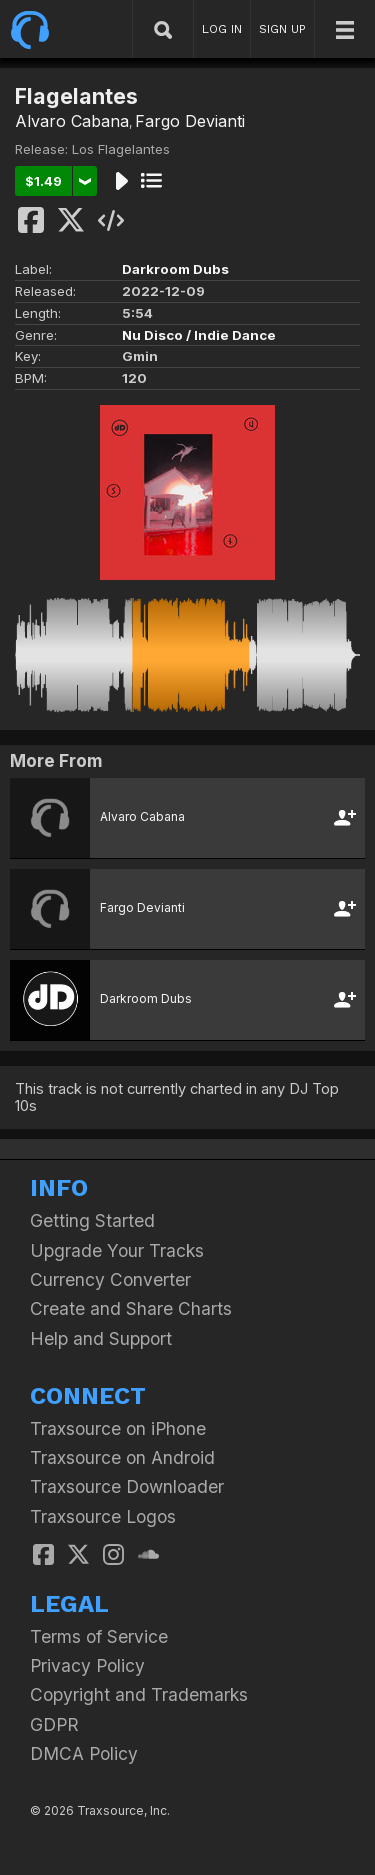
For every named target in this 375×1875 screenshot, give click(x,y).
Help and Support (101, 1338)
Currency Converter (110, 1279)
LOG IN (222, 29)
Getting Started (92, 1220)
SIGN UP (282, 29)
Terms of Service (99, 1636)
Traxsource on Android (122, 1457)
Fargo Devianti (190, 121)
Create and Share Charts (131, 1308)
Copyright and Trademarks (139, 1694)
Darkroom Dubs (175, 269)
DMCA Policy (84, 1753)
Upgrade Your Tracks (117, 1250)
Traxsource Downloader (127, 1486)
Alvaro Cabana (72, 121)
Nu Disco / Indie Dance (199, 335)
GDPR (54, 1724)
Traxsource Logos (103, 1516)
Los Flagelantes (121, 149)
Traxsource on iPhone (118, 1428)
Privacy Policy (87, 1665)
